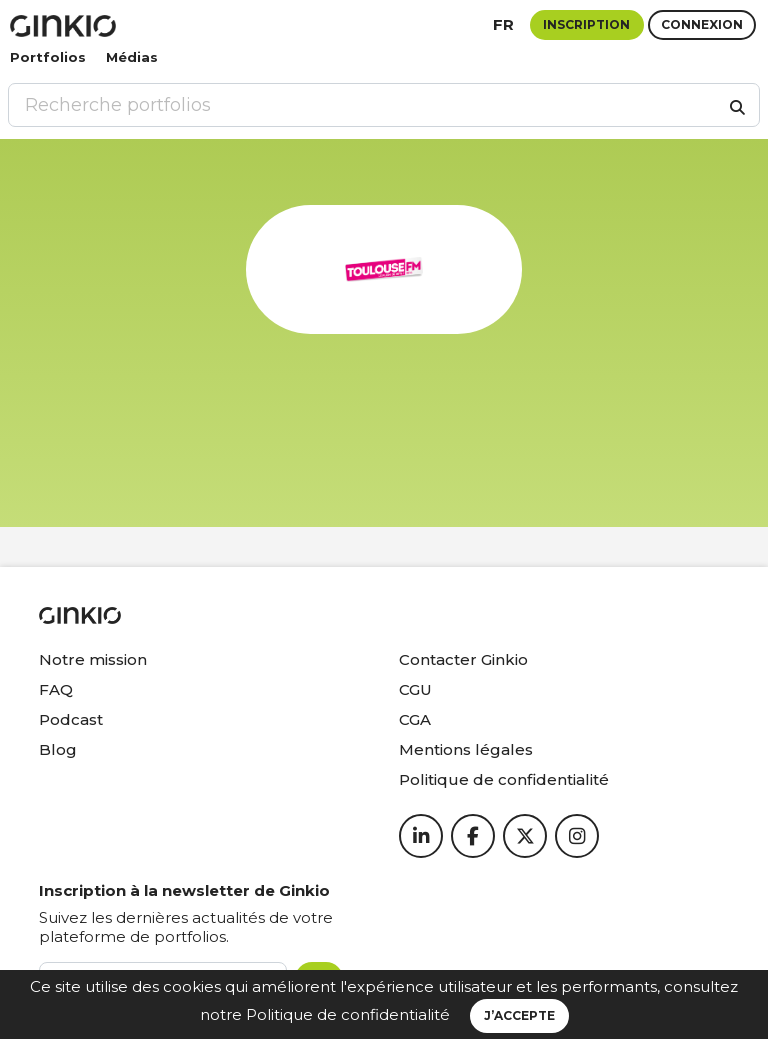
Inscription (586, 24)
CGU (415, 689)
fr (503, 24)
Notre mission (93, 659)
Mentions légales (466, 749)
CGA (415, 719)
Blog (58, 749)
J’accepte (519, 1015)
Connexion (702, 24)
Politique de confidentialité (348, 1014)
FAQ (56, 689)
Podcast (71, 719)
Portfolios (48, 57)
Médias (132, 57)
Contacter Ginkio (463, 659)
